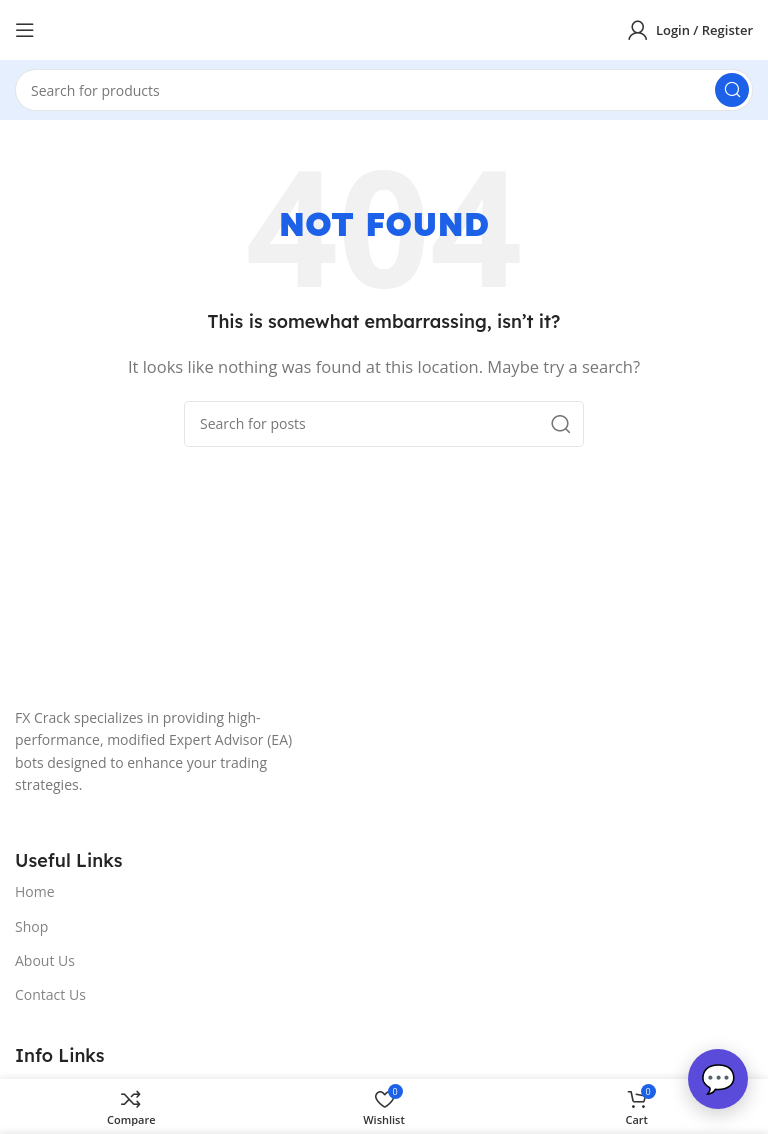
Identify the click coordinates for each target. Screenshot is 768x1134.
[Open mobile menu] (25, 30)
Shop (31, 926)
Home (35, 891)
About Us (45, 960)
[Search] (384, 90)
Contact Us (50, 994)
